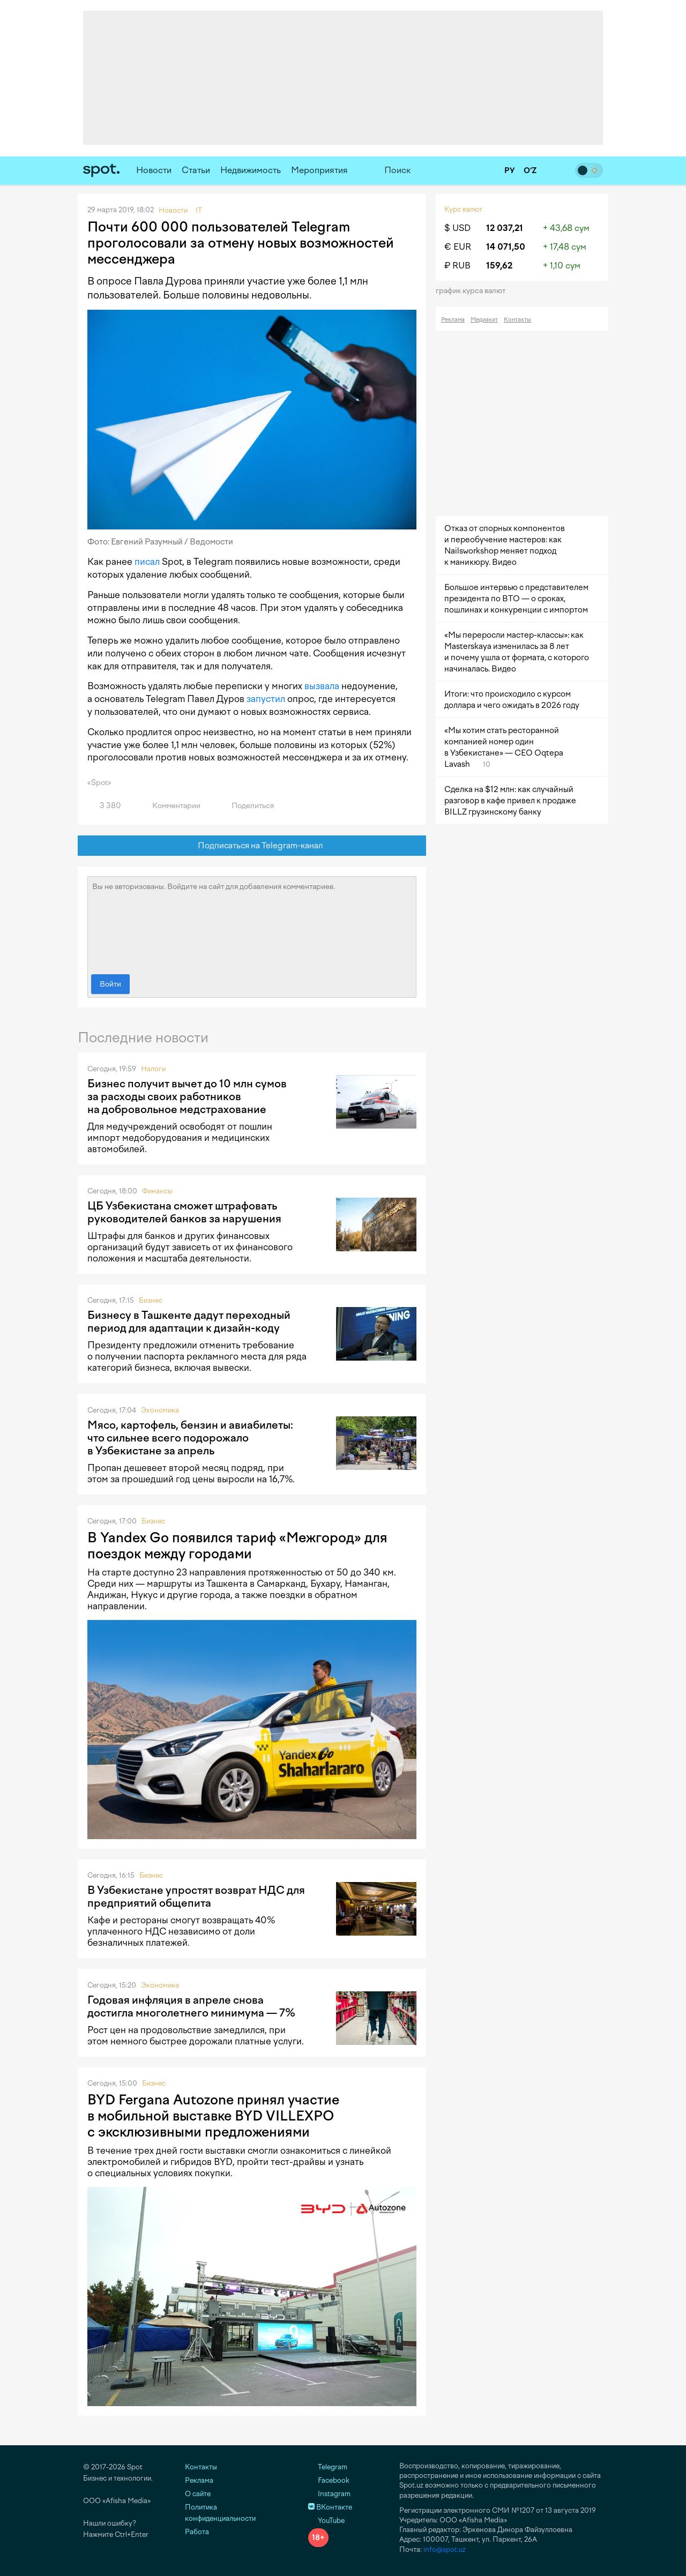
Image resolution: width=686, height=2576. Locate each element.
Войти (110, 984)
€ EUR (457, 247)
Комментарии (170, 805)
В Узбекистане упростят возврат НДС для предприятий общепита (196, 1896)
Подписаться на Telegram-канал (252, 846)
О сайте (198, 2494)
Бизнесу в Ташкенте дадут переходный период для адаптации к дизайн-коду (188, 1321)
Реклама (453, 319)
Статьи (196, 170)
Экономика (160, 1410)
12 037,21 (504, 228)
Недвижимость (250, 170)
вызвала (321, 686)
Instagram (329, 2494)
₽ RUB (457, 265)
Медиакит (484, 319)
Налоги (153, 1069)
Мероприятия (319, 170)
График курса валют (474, 290)
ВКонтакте (330, 2507)
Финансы (157, 1191)
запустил (266, 698)
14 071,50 (505, 247)
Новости (154, 170)
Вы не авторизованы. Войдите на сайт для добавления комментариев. (252, 923)
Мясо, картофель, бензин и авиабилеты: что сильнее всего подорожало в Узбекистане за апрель (190, 1437)
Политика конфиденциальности (220, 2512)
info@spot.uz (444, 2549)
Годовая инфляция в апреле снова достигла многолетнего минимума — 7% (191, 2006)
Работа (197, 2532)
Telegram (327, 2467)
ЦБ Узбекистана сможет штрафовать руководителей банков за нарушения (184, 1212)
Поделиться (246, 805)
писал (147, 561)
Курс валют (463, 209)
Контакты (517, 319)
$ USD (457, 228)
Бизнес (150, 1300)
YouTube (326, 2521)
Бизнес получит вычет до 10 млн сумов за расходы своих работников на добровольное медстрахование (187, 1096)
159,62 (499, 265)
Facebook (328, 2480)
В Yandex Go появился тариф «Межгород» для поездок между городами (237, 1545)
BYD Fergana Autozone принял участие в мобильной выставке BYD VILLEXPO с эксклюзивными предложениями (213, 2116)
